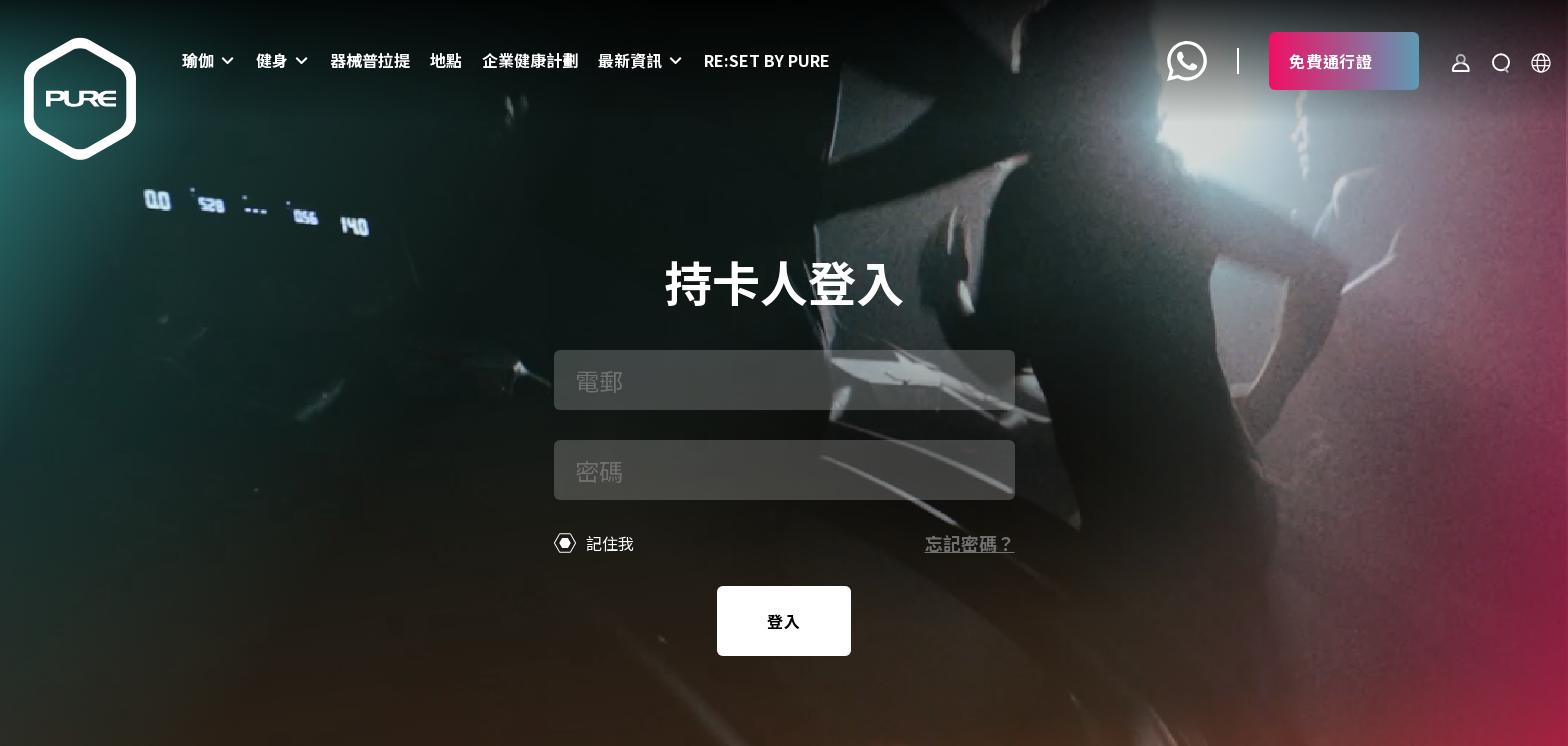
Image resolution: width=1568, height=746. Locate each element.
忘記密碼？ (970, 543)
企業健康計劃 (530, 60)
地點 (446, 60)
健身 (272, 60)
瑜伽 (198, 60)
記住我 (594, 543)
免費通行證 (1331, 61)
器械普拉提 (370, 60)
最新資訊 (630, 60)
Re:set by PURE (767, 60)
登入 (784, 621)
